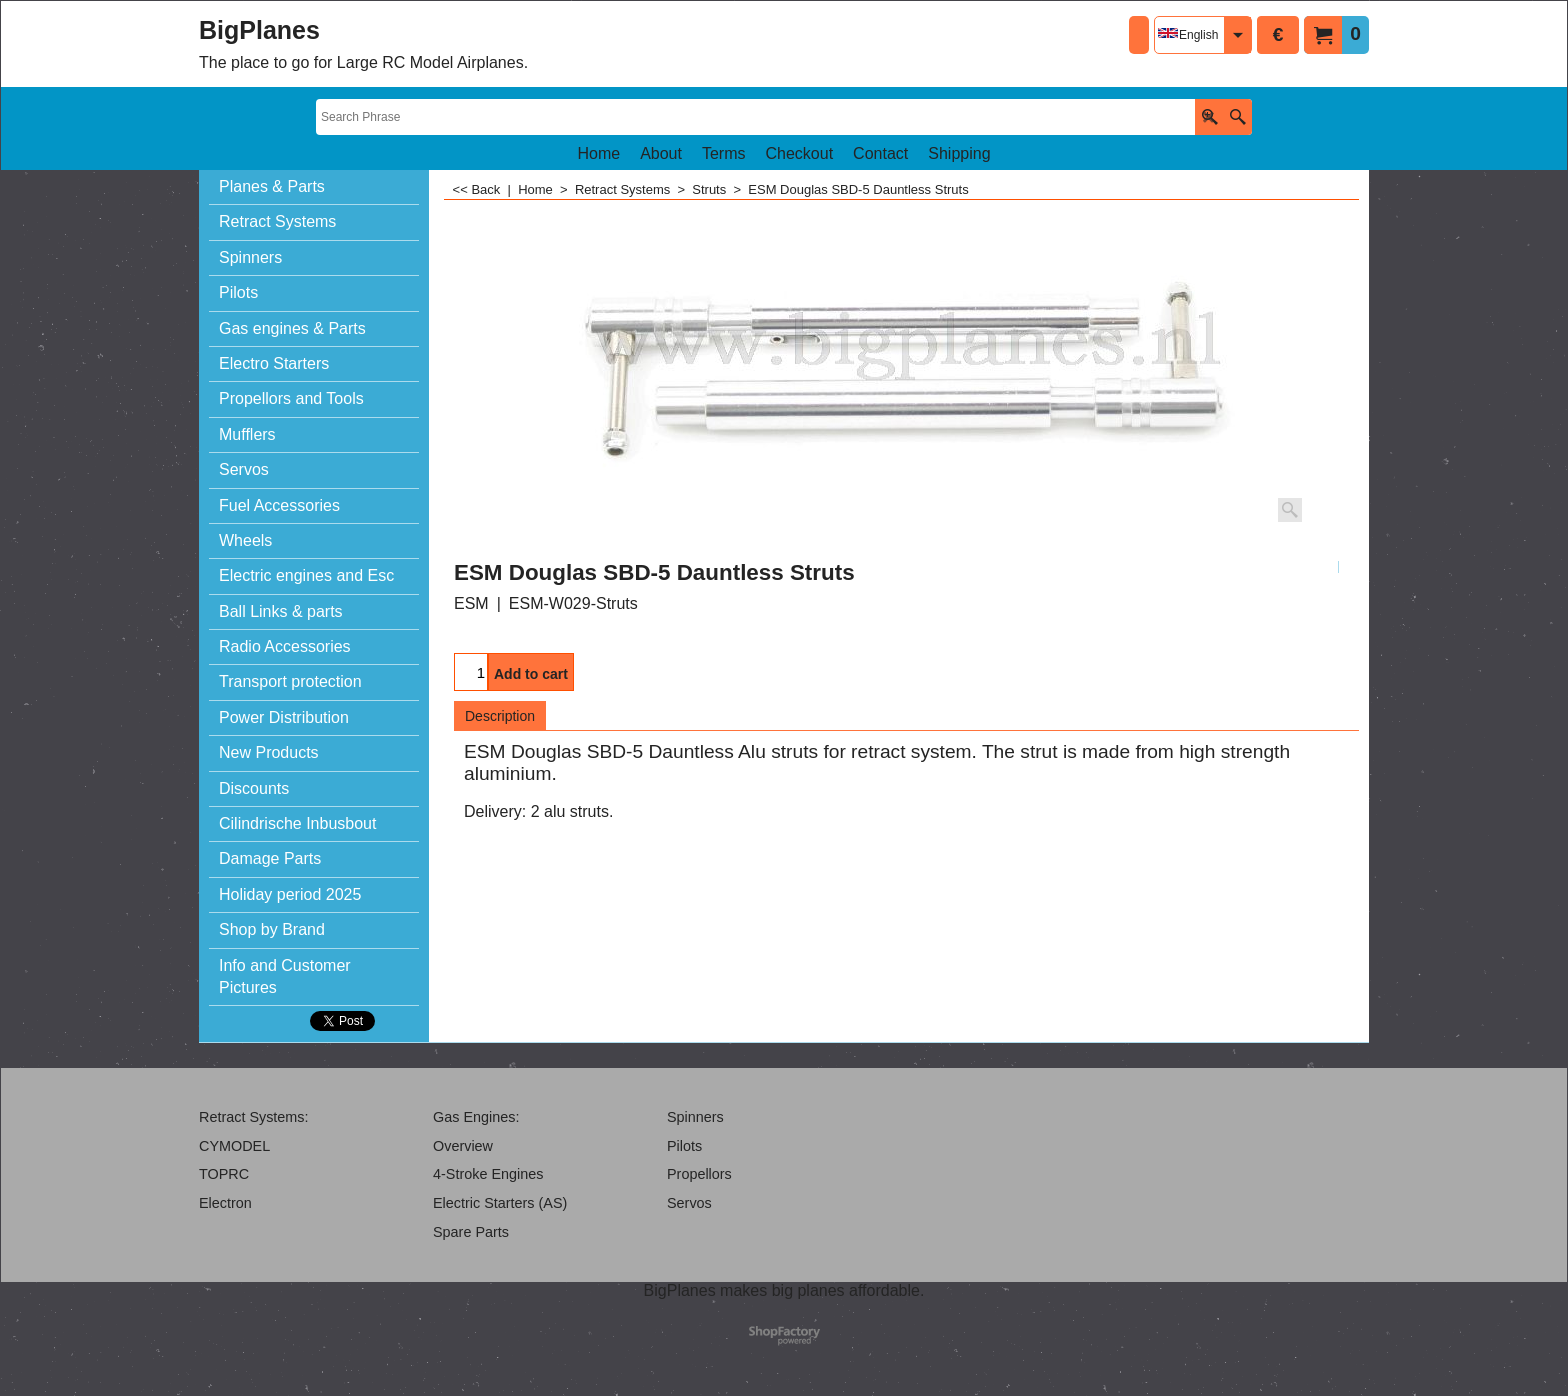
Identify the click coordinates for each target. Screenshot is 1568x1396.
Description (500, 716)
